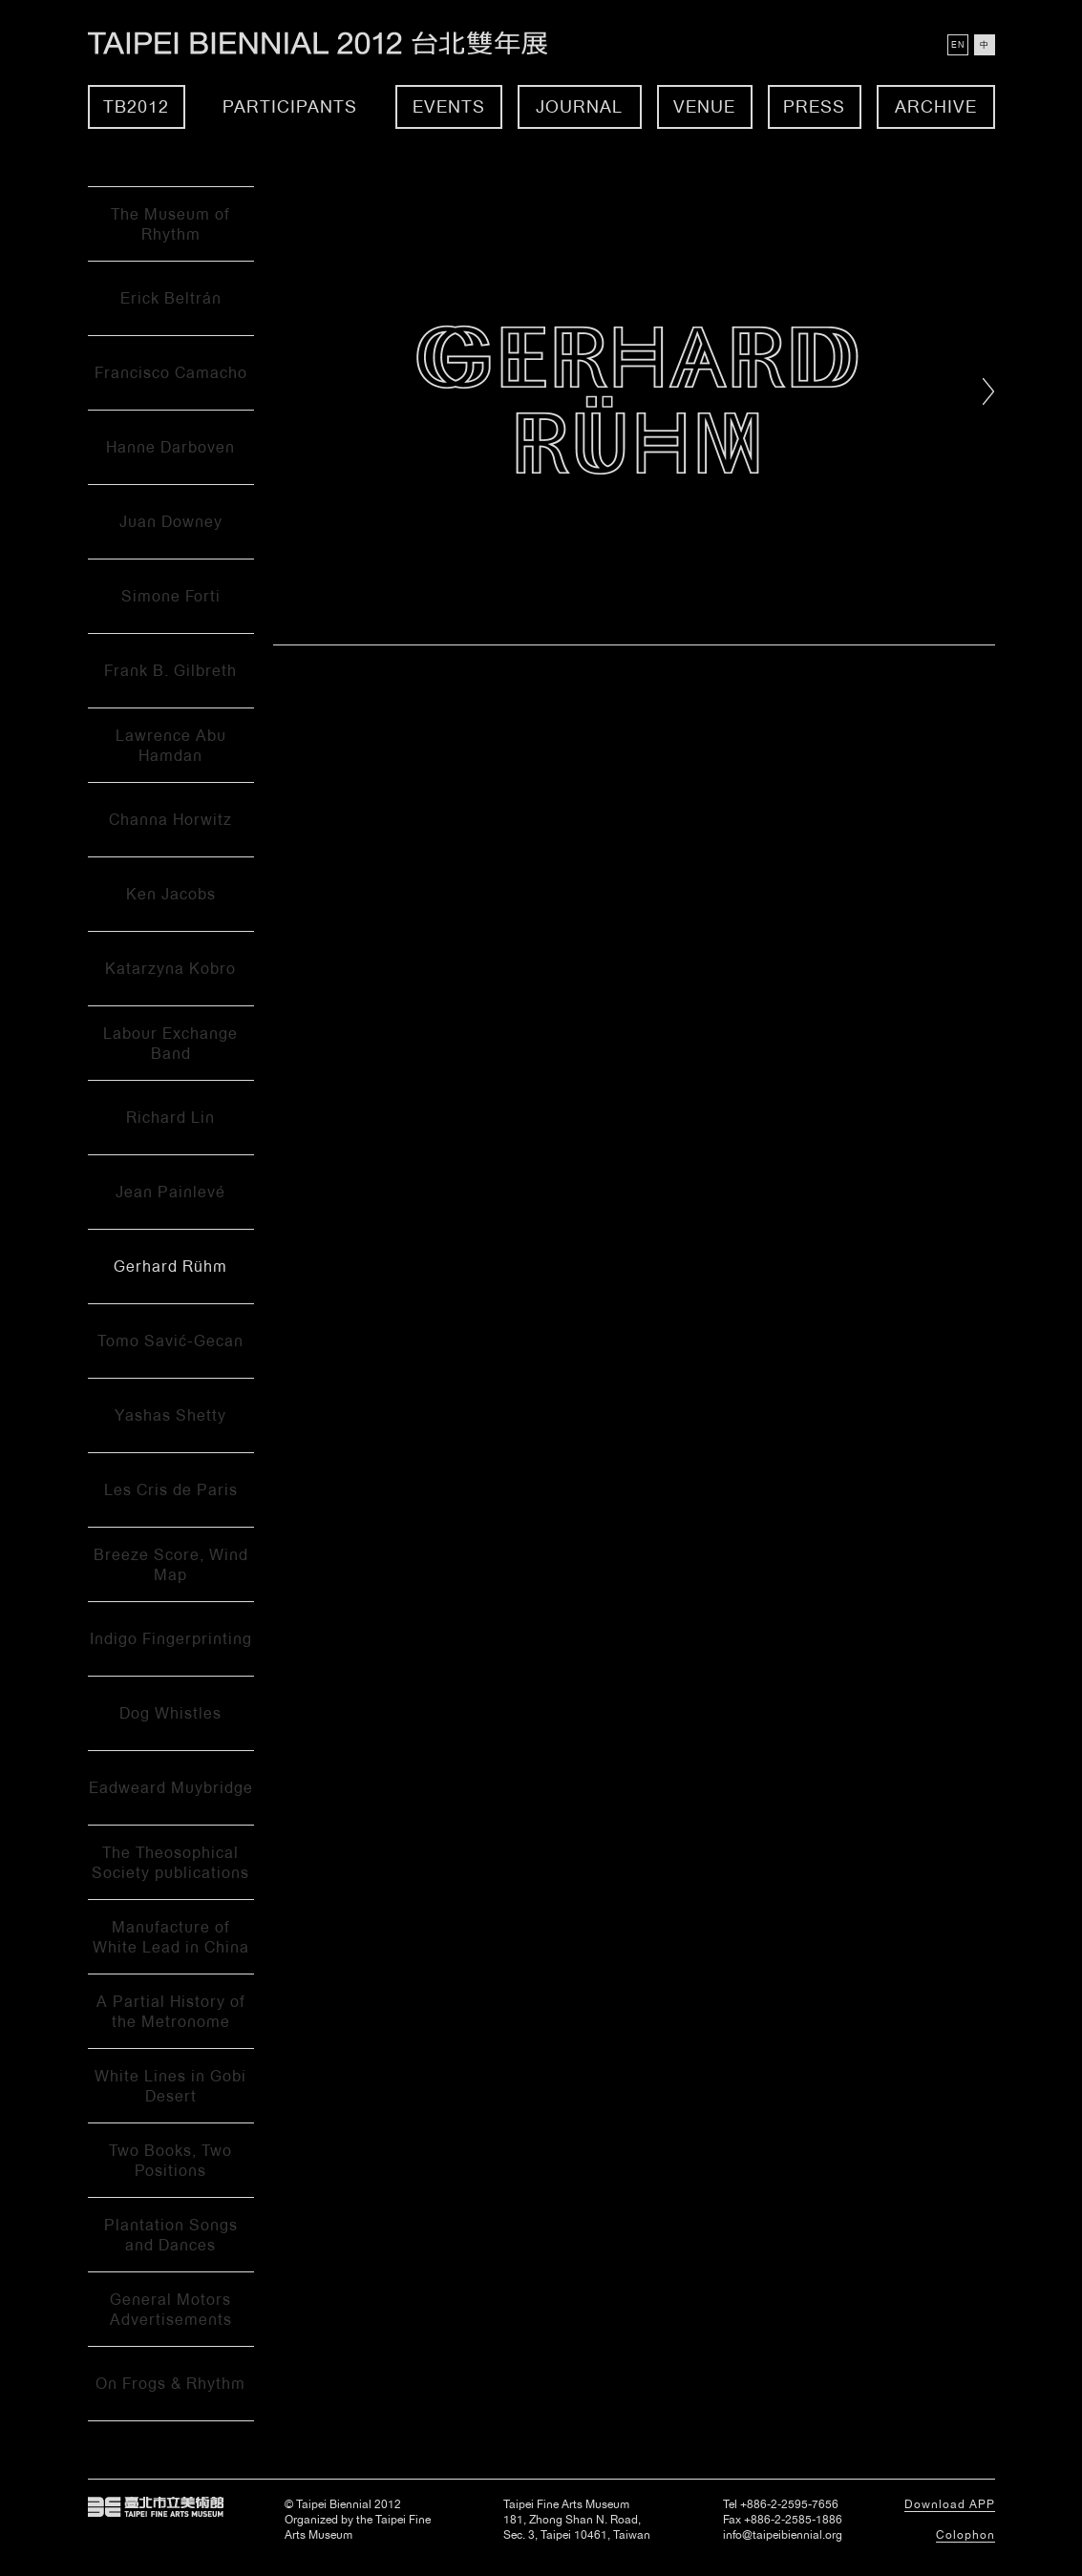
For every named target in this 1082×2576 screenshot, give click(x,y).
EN (958, 45)
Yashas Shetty (170, 1415)
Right (989, 391)
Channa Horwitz (170, 820)
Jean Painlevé (170, 1192)
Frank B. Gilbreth (170, 671)
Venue (704, 106)
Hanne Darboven (170, 447)
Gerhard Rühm (170, 1266)
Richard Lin (170, 1118)
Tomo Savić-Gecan (170, 1341)
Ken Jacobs (171, 894)
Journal (579, 106)
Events (449, 106)
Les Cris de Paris (171, 1490)
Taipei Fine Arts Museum (155, 2507)
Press (814, 106)
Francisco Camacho (171, 373)
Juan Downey (171, 522)
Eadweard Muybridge (171, 1788)
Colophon (965, 2535)
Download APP (949, 2504)
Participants (290, 106)
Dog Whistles (170, 1713)
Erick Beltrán (171, 298)
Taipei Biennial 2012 (338, 43)
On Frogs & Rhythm (170, 2384)
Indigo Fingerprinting (171, 1639)
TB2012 (136, 106)
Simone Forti (171, 596)
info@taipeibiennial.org (782, 2535)
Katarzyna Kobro (170, 969)
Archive (936, 106)
